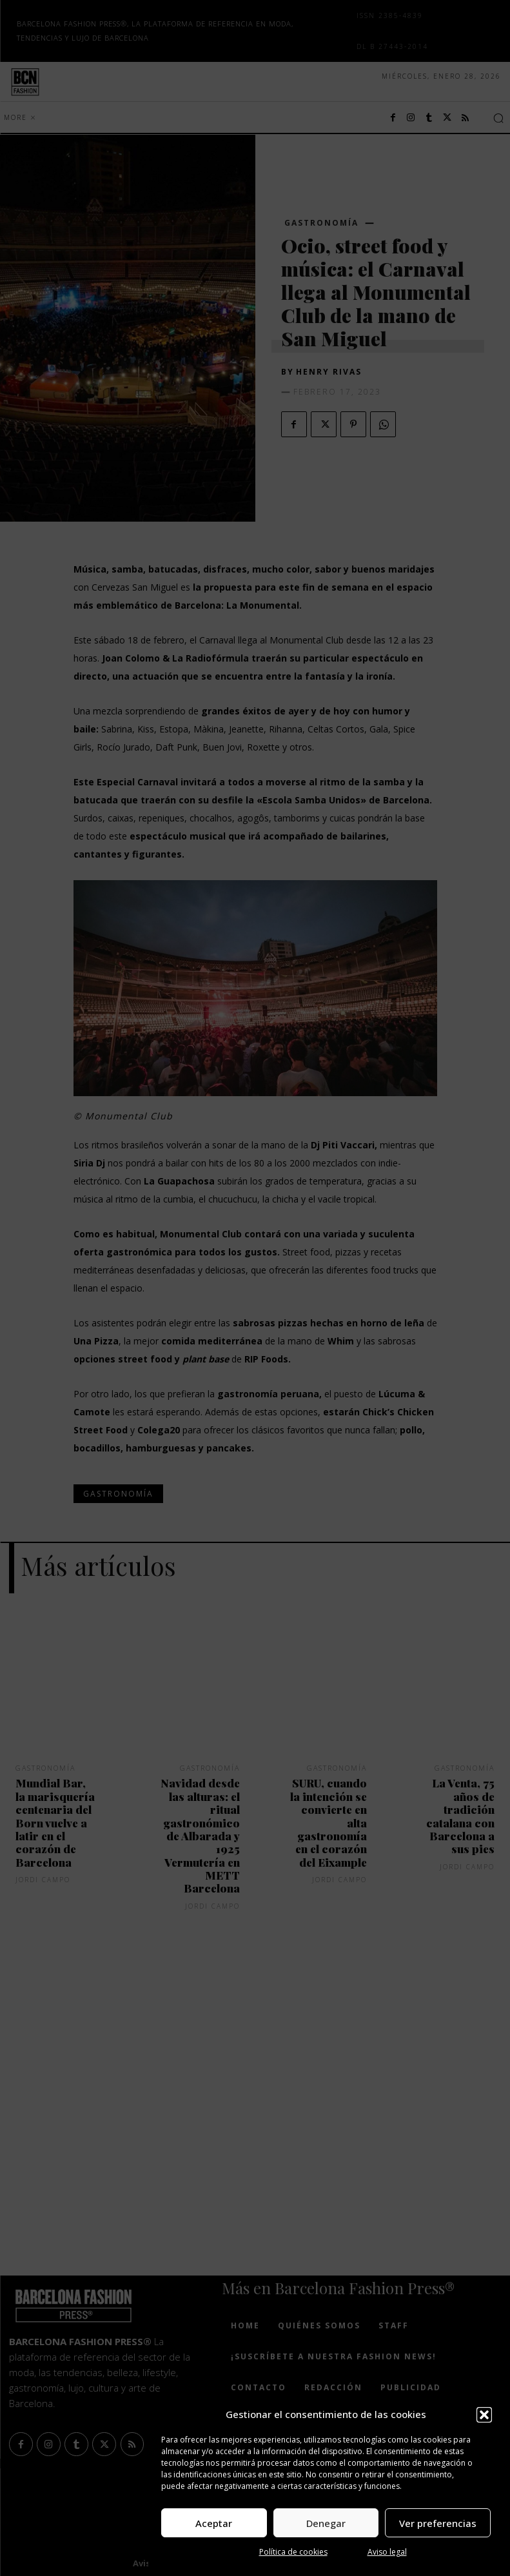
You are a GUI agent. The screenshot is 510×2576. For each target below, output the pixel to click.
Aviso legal (387, 2551)
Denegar (326, 2523)
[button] (484, 2414)
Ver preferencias (437, 2523)
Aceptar (213, 2523)
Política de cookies (293, 2551)
